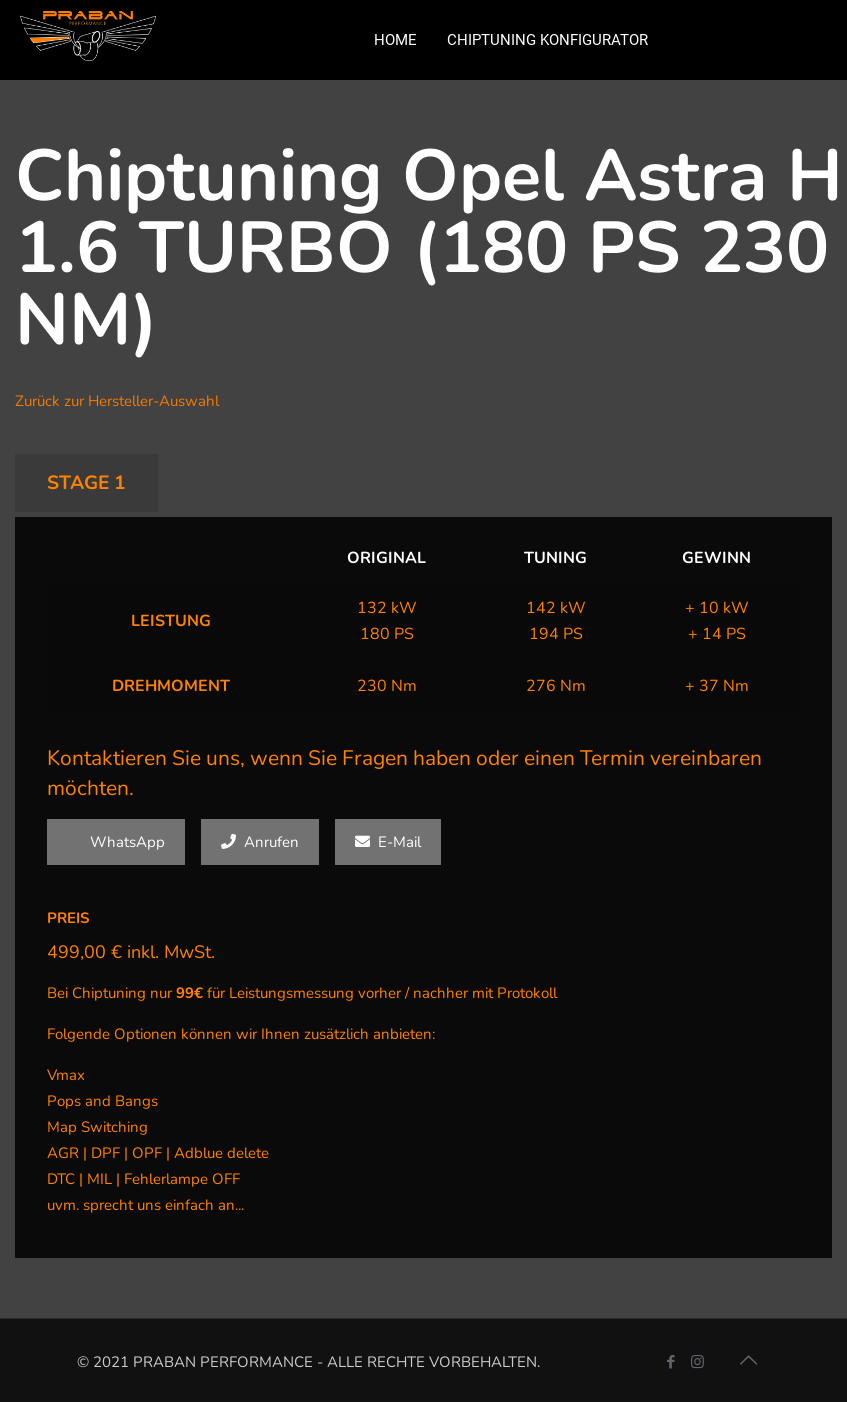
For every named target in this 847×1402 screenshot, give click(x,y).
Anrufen (260, 842)
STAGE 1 (86, 483)
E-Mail (388, 842)
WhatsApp (116, 842)
